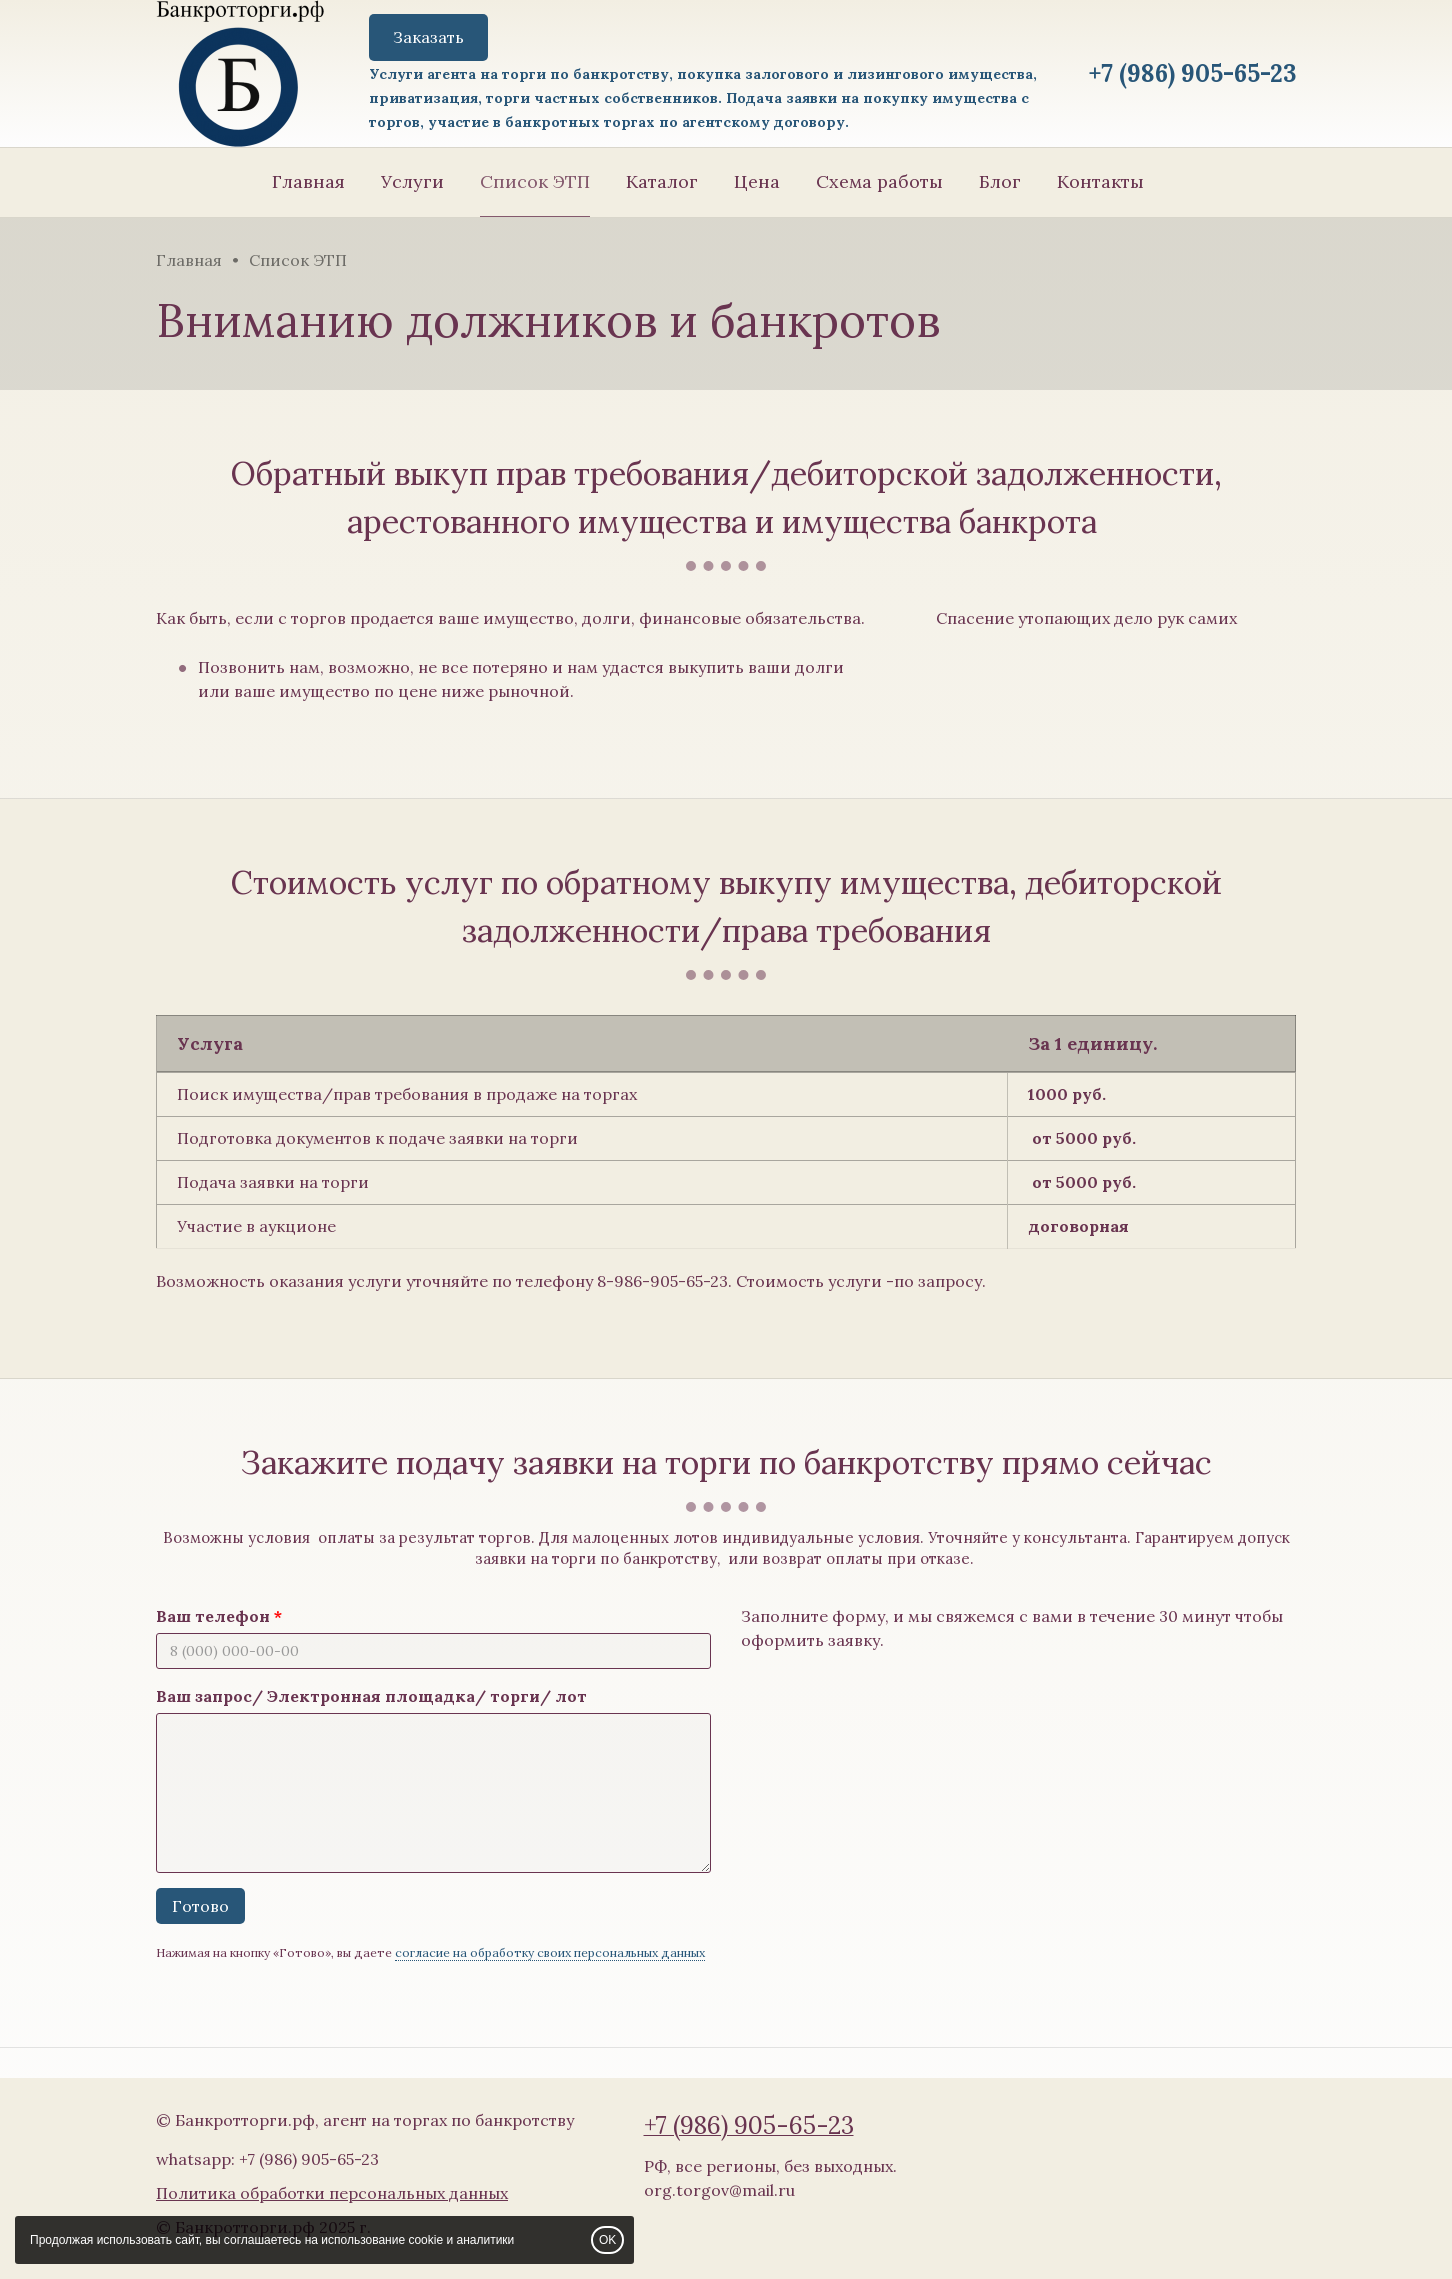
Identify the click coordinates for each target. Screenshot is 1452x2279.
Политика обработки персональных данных (332, 2193)
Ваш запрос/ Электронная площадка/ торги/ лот (371, 1696)
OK (607, 2240)
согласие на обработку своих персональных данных (550, 1952)
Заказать (428, 37)
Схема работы (879, 181)
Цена (757, 181)
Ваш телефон (213, 1616)
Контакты (1100, 181)
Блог (1000, 181)
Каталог (662, 181)
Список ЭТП (535, 181)
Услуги (412, 181)
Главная (308, 181)
